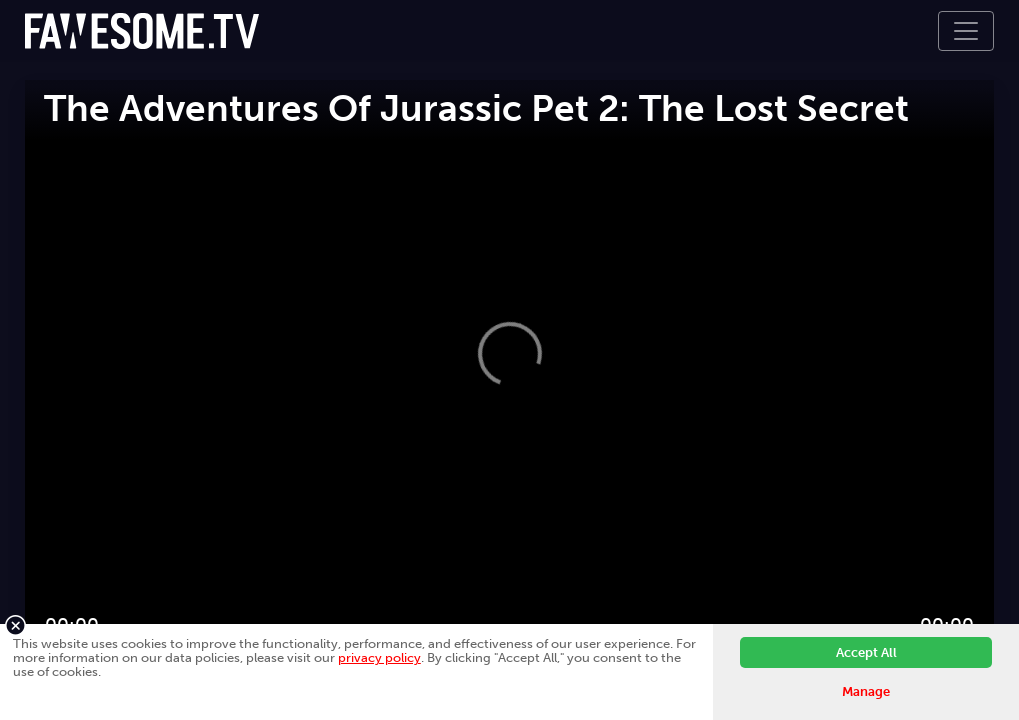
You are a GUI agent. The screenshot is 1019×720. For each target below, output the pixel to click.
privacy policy (379, 657)
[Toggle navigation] (966, 31)
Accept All (866, 652)
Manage (866, 691)
